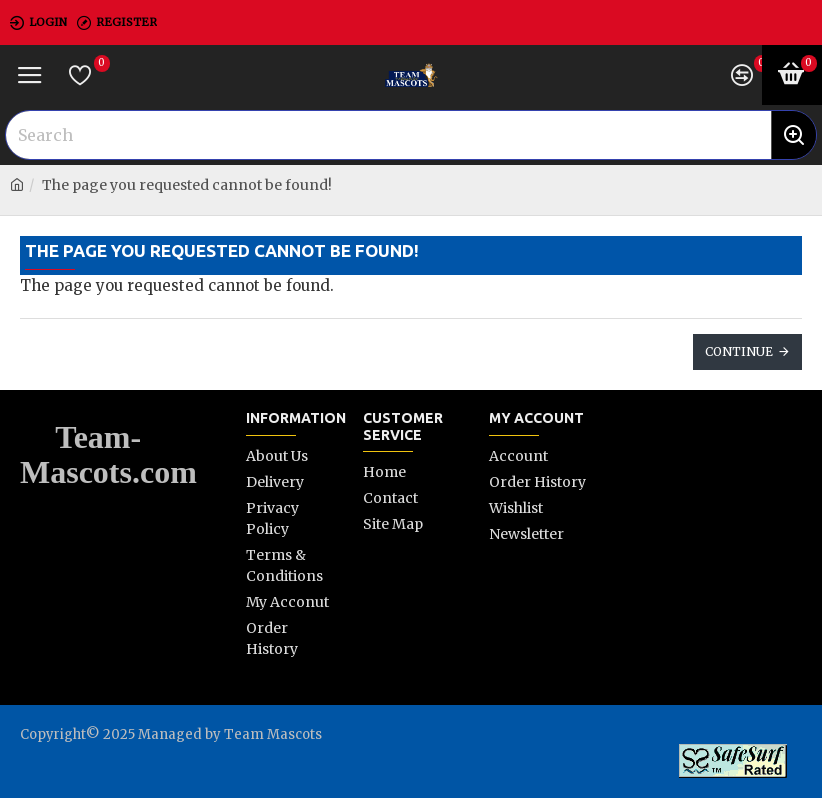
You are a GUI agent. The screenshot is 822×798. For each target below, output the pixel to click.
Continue (739, 351)
